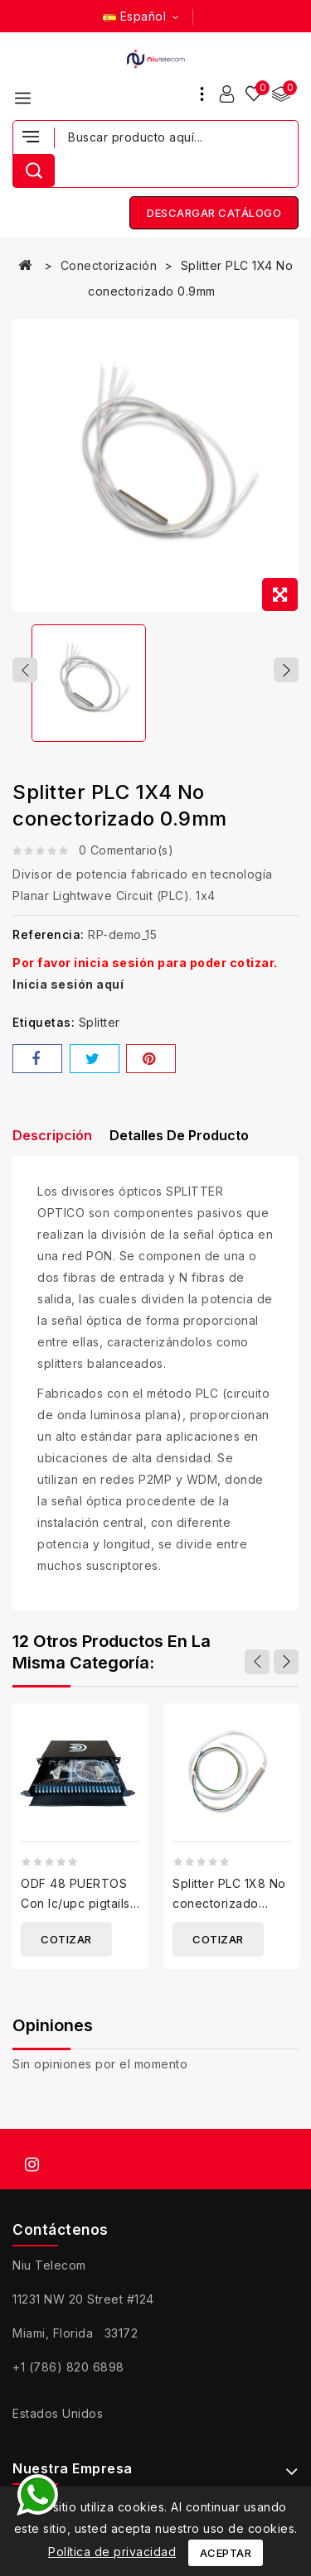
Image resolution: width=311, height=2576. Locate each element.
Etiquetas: (43, 1022)
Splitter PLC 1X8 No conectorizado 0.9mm (229, 1903)
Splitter (99, 1022)
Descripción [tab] (52, 1135)
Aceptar (226, 2552)
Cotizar (66, 1939)
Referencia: (48, 934)
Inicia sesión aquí (68, 984)
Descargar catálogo (214, 212)
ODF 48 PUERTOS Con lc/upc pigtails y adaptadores (75, 1903)
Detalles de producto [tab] (179, 1135)
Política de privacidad (112, 2552)
